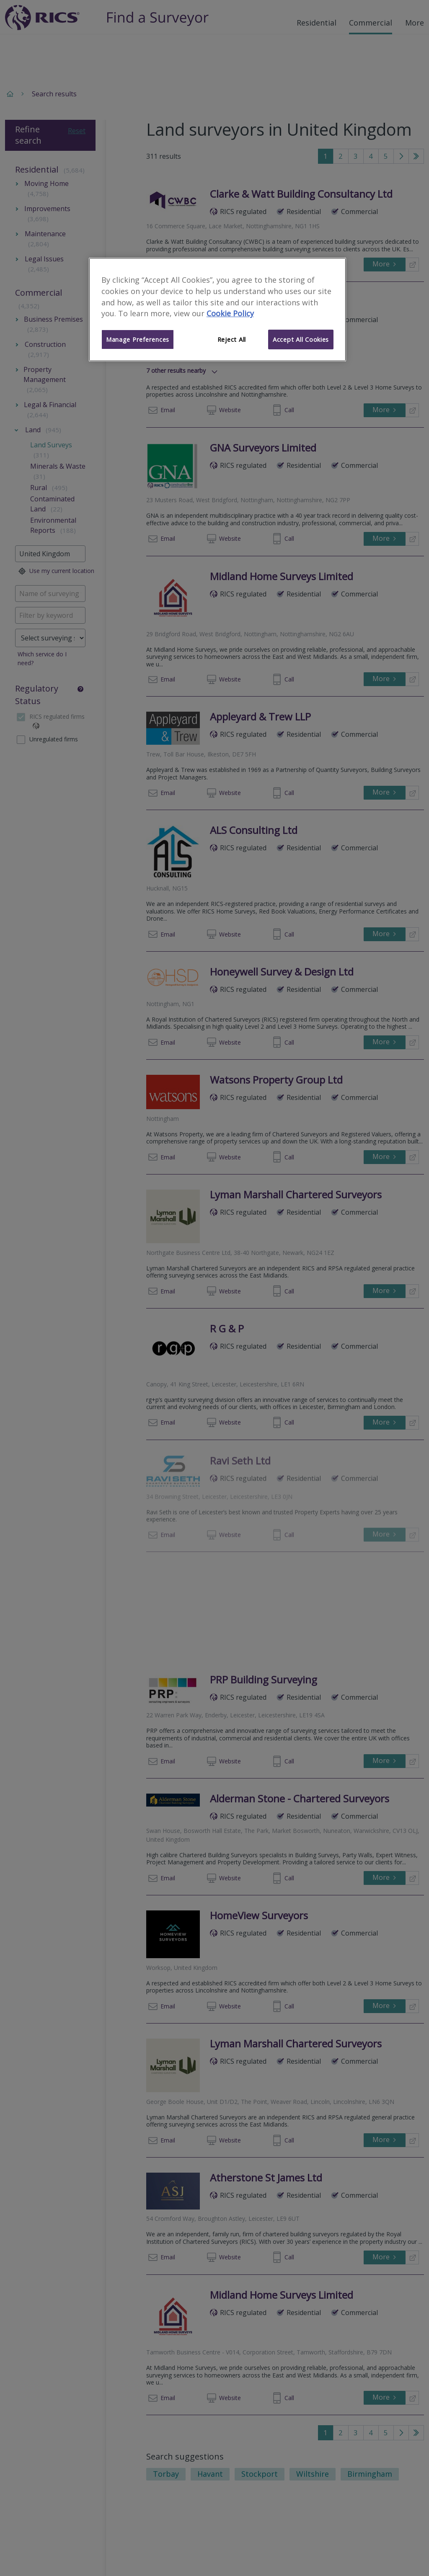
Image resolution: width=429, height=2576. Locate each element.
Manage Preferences (137, 339)
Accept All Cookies (301, 339)
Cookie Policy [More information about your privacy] (230, 313)
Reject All (231, 339)
